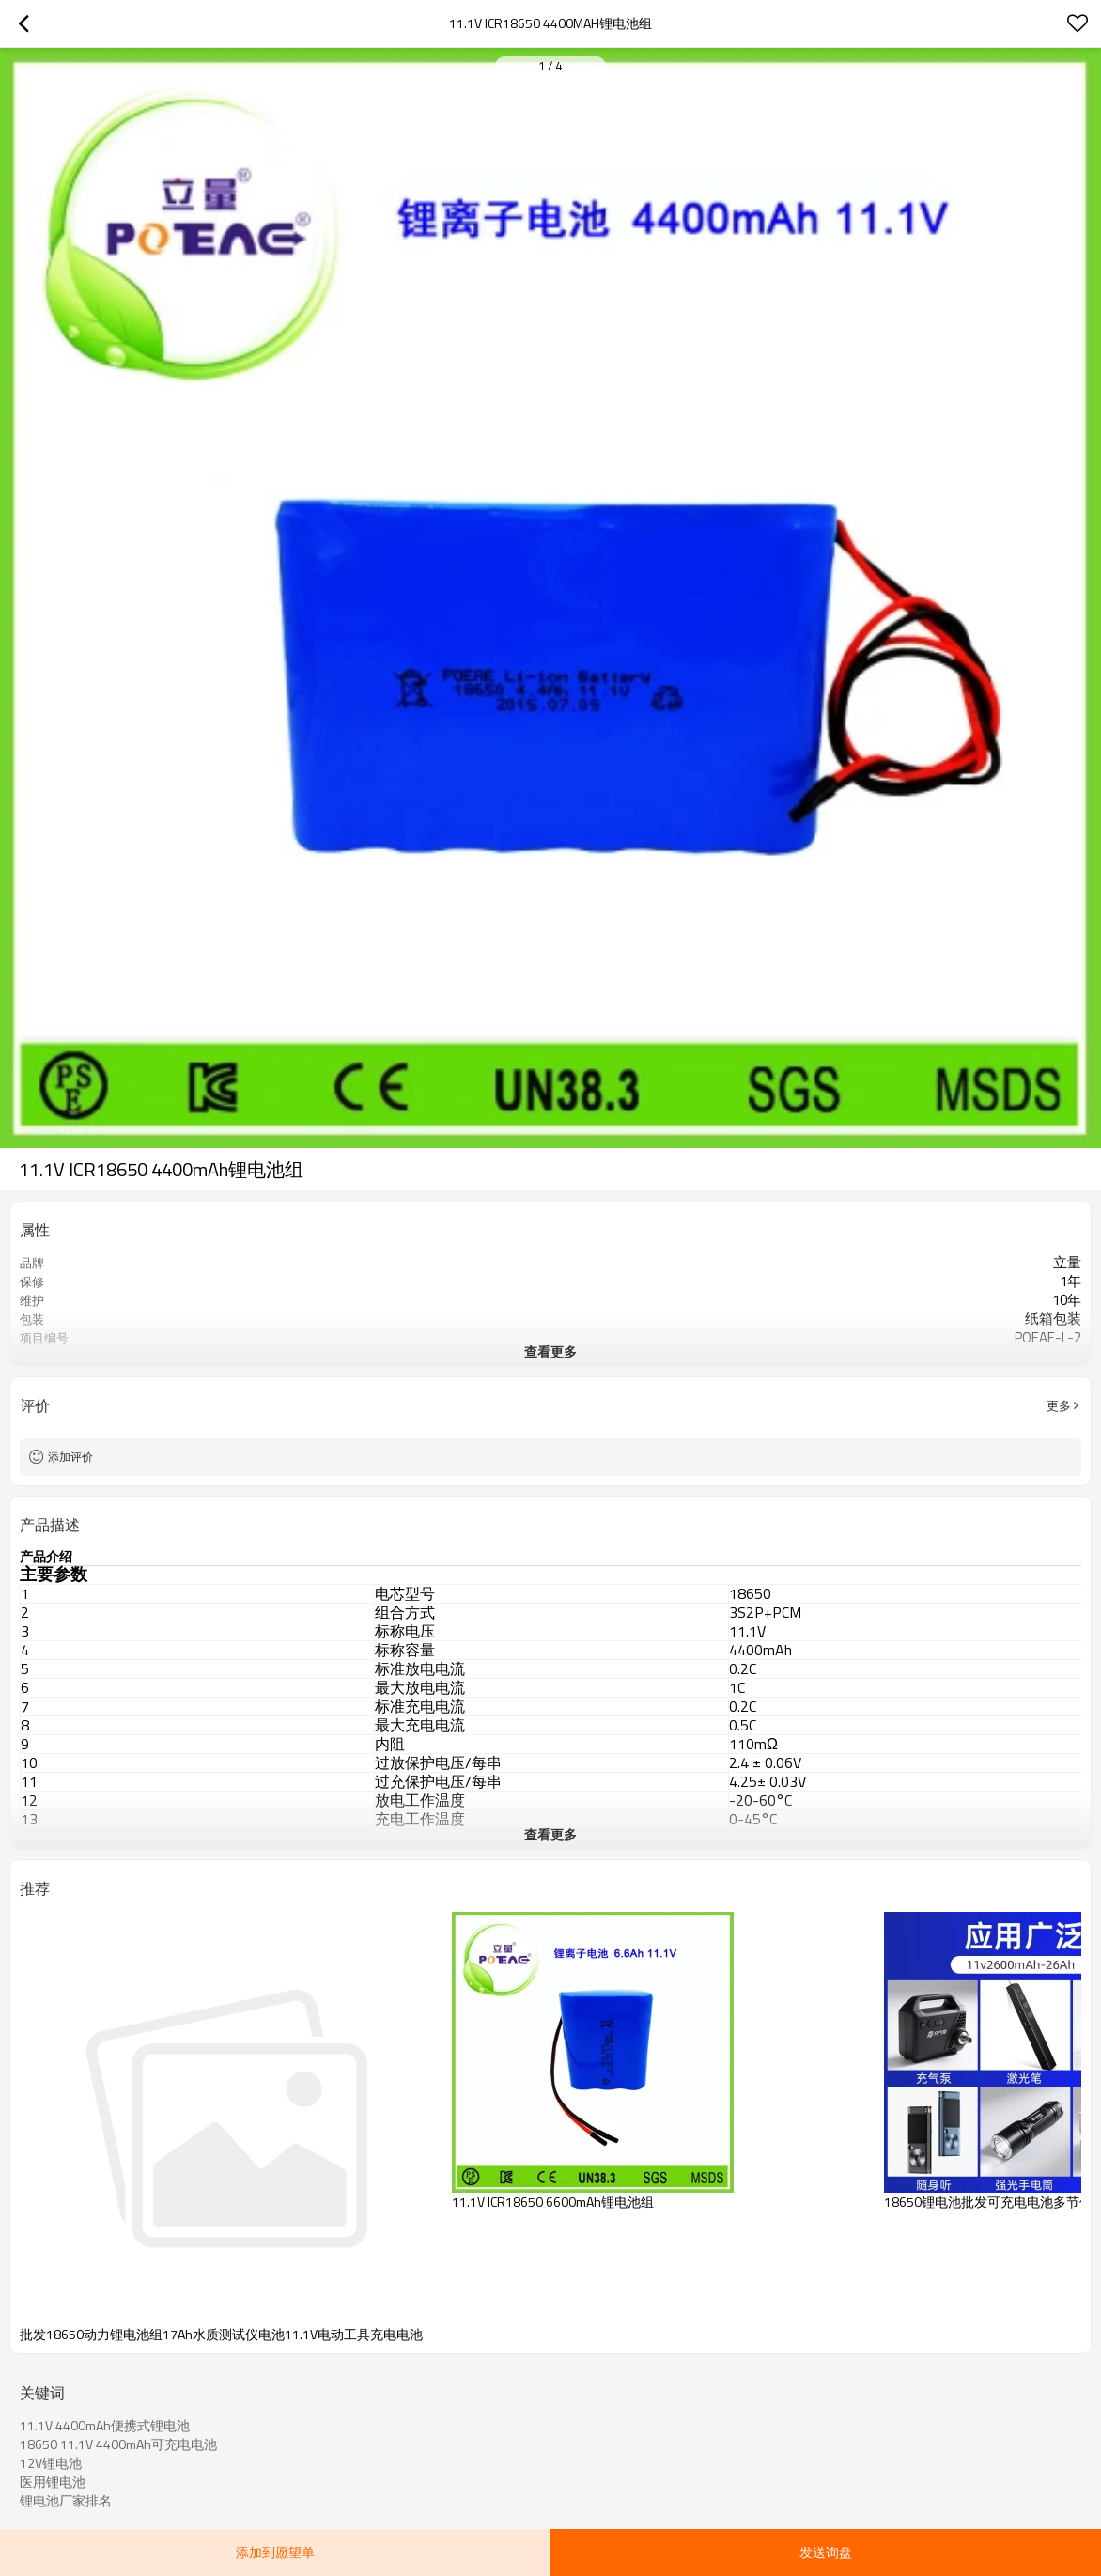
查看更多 (550, 1351)
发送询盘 (825, 2552)
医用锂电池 (52, 2482)
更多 (1059, 1405)
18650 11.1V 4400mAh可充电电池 (118, 2444)
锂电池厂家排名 (66, 2500)
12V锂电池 (51, 2463)
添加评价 (70, 1457)
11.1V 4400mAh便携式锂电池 (105, 2425)
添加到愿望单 (275, 2552)
